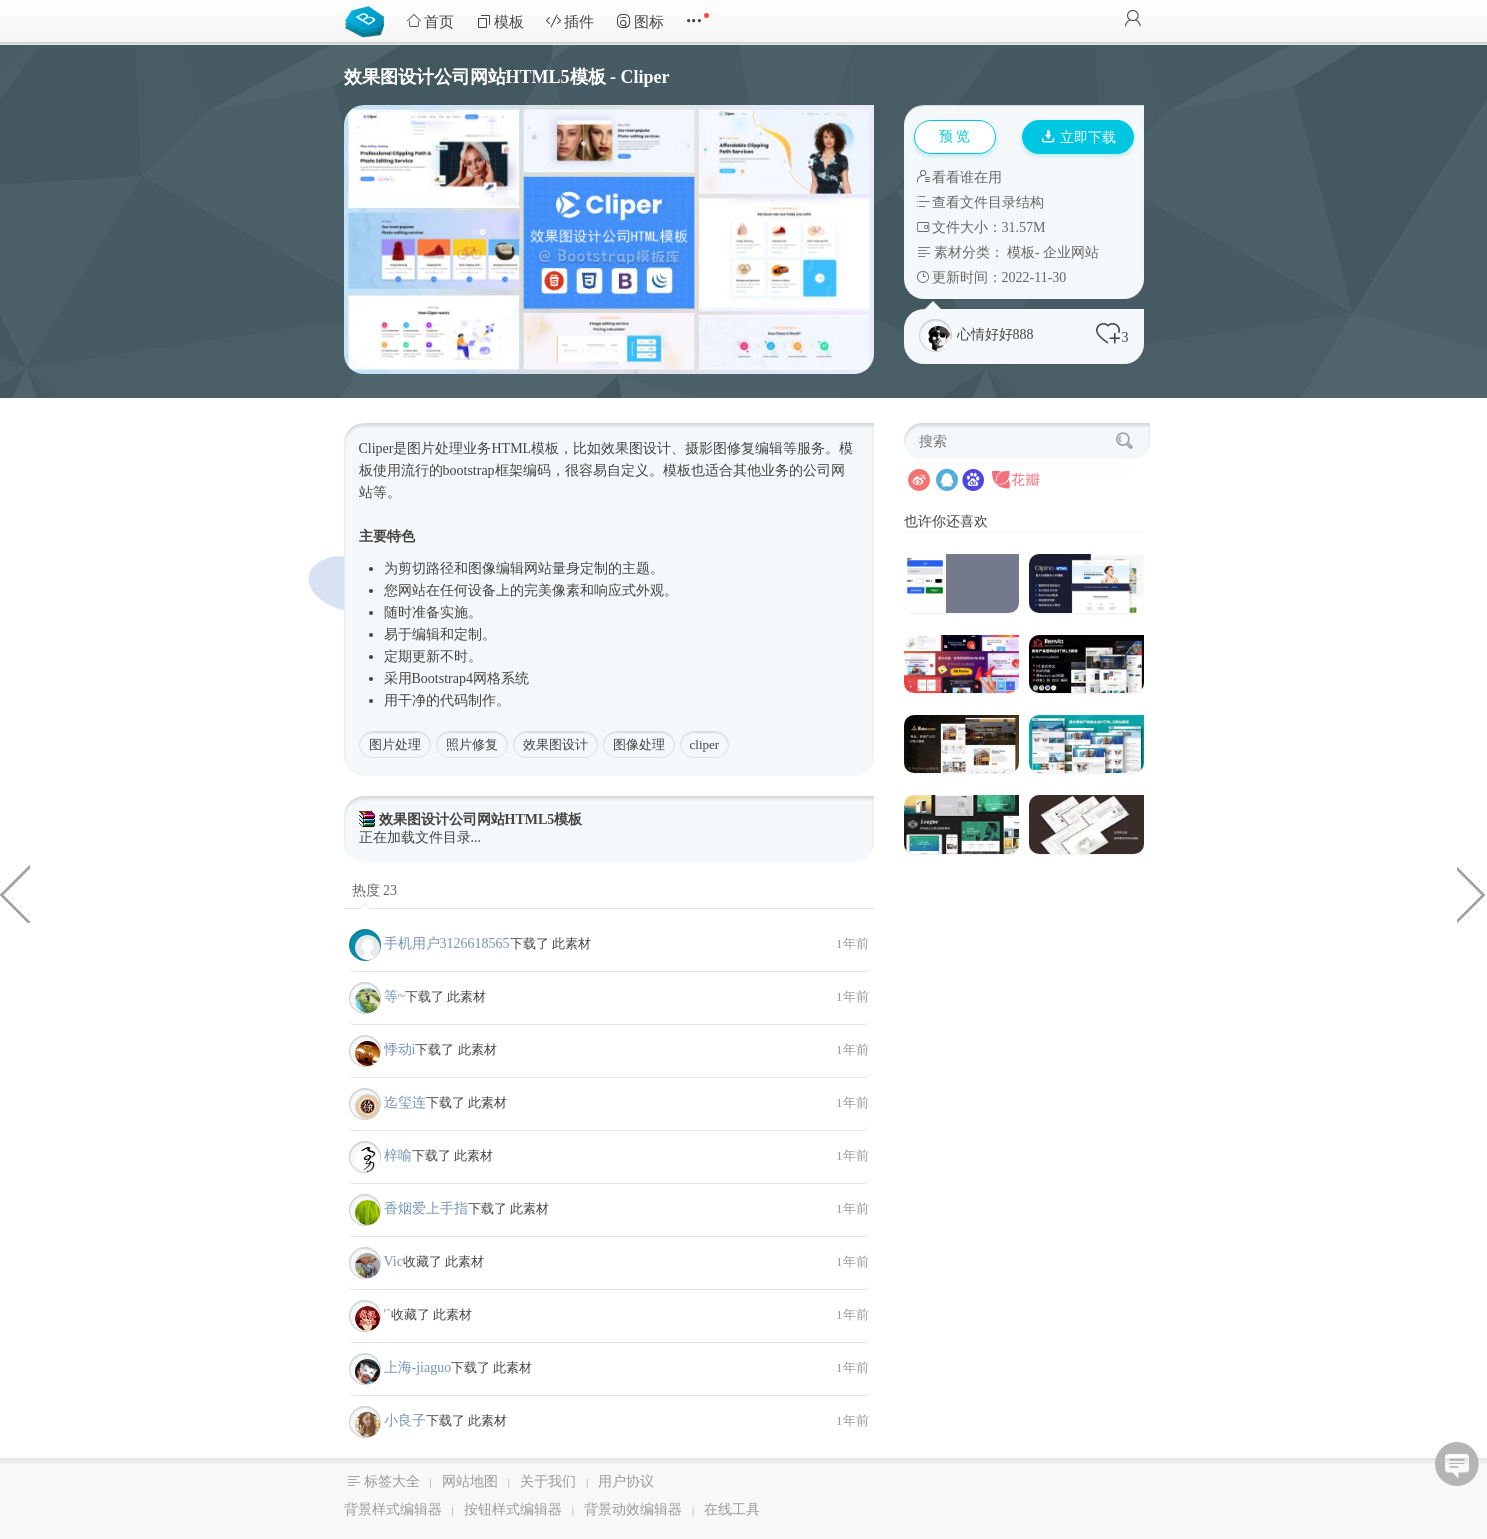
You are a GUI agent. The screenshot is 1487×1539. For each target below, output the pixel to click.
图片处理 (395, 744)
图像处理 (639, 744)
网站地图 (470, 1481)
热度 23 (375, 890)
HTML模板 (526, 448)
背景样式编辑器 (393, 1509)
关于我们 (548, 1481)
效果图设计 (555, 744)
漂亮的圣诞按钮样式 (15, 893)
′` (388, 1314)
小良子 (405, 1420)
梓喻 (398, 1155)
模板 (500, 21)
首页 (430, 21)
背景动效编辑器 (633, 1509)
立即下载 (1079, 137)
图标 (640, 21)
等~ (395, 996)
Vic (393, 1261)
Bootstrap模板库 (369, 20)
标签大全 (392, 1481)
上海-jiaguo (418, 1367)
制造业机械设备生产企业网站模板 (1472, 893)
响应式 (615, 590)
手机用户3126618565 (447, 943)
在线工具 (732, 1509)
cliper (705, 744)
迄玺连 (405, 1102)
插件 (570, 21)
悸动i (400, 1049)
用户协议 (626, 1481)
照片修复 (472, 744)
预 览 (955, 136)
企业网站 (1071, 252)
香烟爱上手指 (426, 1208)
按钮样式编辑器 (513, 1509)
